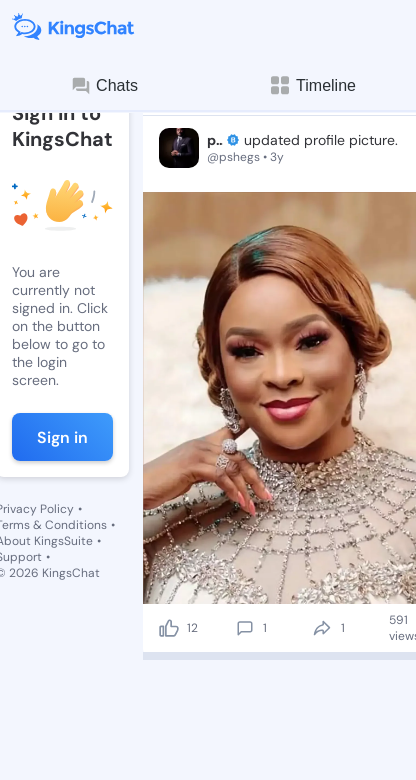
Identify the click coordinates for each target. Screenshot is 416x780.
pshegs (215, 140)
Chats (104, 86)
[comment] (245, 628)
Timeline (312, 85)
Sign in (62, 437)
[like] (169, 628)
